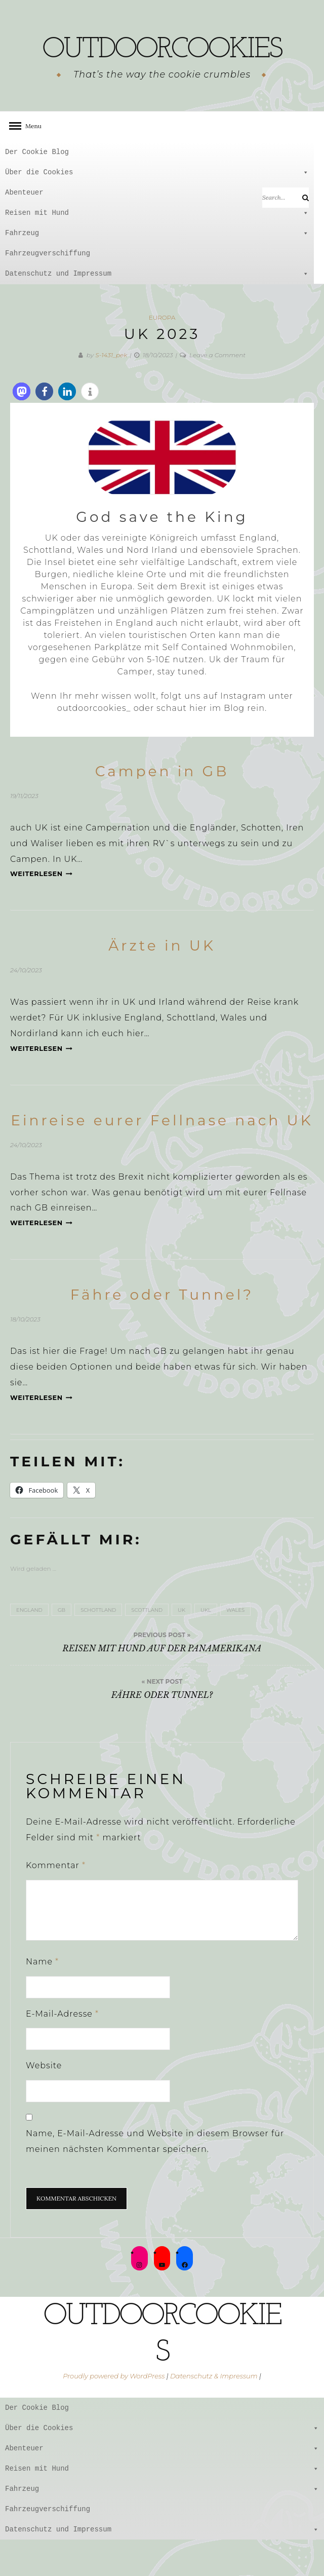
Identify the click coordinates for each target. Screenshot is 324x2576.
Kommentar (56, 1902)
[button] (21, 428)
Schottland (98, 1646)
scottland (147, 1646)
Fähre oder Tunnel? (162, 1331)
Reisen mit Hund (157, 249)
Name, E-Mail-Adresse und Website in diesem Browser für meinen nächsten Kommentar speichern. (155, 2177)
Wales (235, 1646)
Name (42, 1998)
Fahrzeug (157, 269)
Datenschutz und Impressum (157, 310)
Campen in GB (162, 807)
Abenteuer (157, 229)
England (29, 1646)
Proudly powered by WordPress (114, 2412)
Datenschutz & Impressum (214, 2412)
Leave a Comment (217, 391)
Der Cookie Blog (37, 188)
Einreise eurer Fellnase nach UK (162, 1156)
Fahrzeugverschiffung (47, 289)
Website (44, 2102)
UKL (205, 1646)
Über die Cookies (157, 209)
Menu (30, 162)
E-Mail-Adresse (62, 2050)
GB (61, 1646)
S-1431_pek (111, 391)
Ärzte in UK (162, 982)
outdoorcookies (162, 66)
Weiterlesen (41, 910)
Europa (162, 354)
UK (181, 1646)
